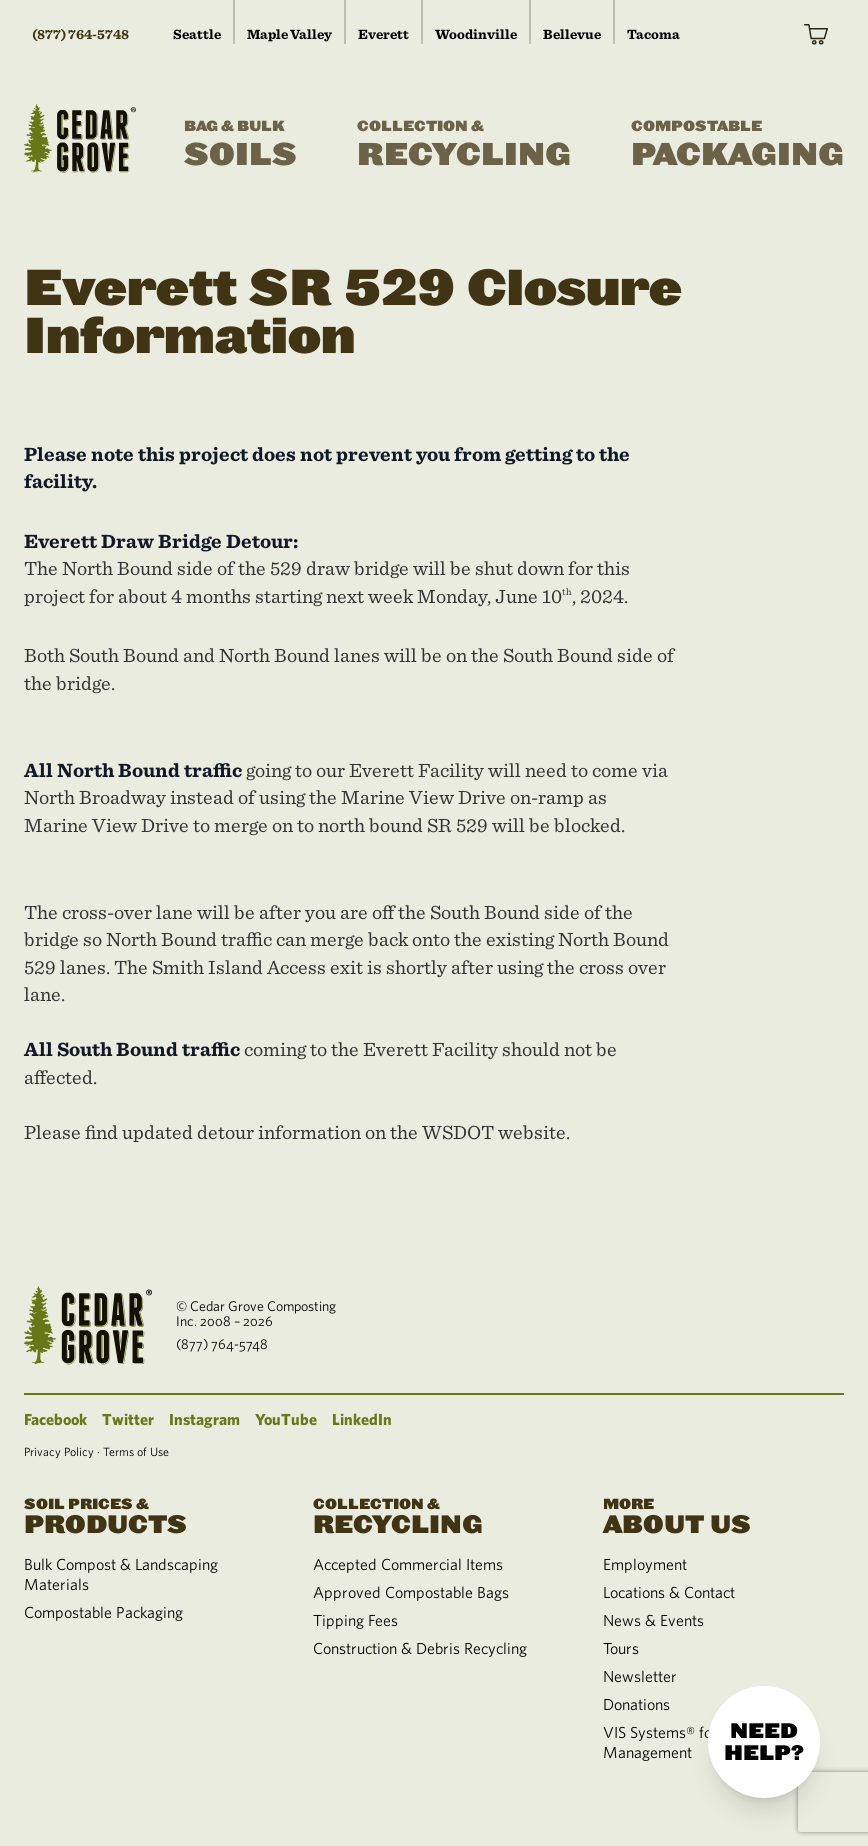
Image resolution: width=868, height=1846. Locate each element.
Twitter (128, 1419)
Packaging (737, 145)
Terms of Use (136, 1451)
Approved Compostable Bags (411, 1592)
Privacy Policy (59, 1451)
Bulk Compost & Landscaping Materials (121, 1574)
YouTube (286, 1419)
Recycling (464, 145)
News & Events (653, 1620)
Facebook (55, 1419)
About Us (723, 1514)
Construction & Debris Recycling (420, 1648)
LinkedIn (362, 1419)
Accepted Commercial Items (408, 1564)
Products (144, 1514)
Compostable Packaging (103, 1612)
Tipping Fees (355, 1620)
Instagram (204, 1419)
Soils (240, 145)
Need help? (764, 1742)
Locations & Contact (669, 1592)
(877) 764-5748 (80, 34)
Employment (645, 1564)
